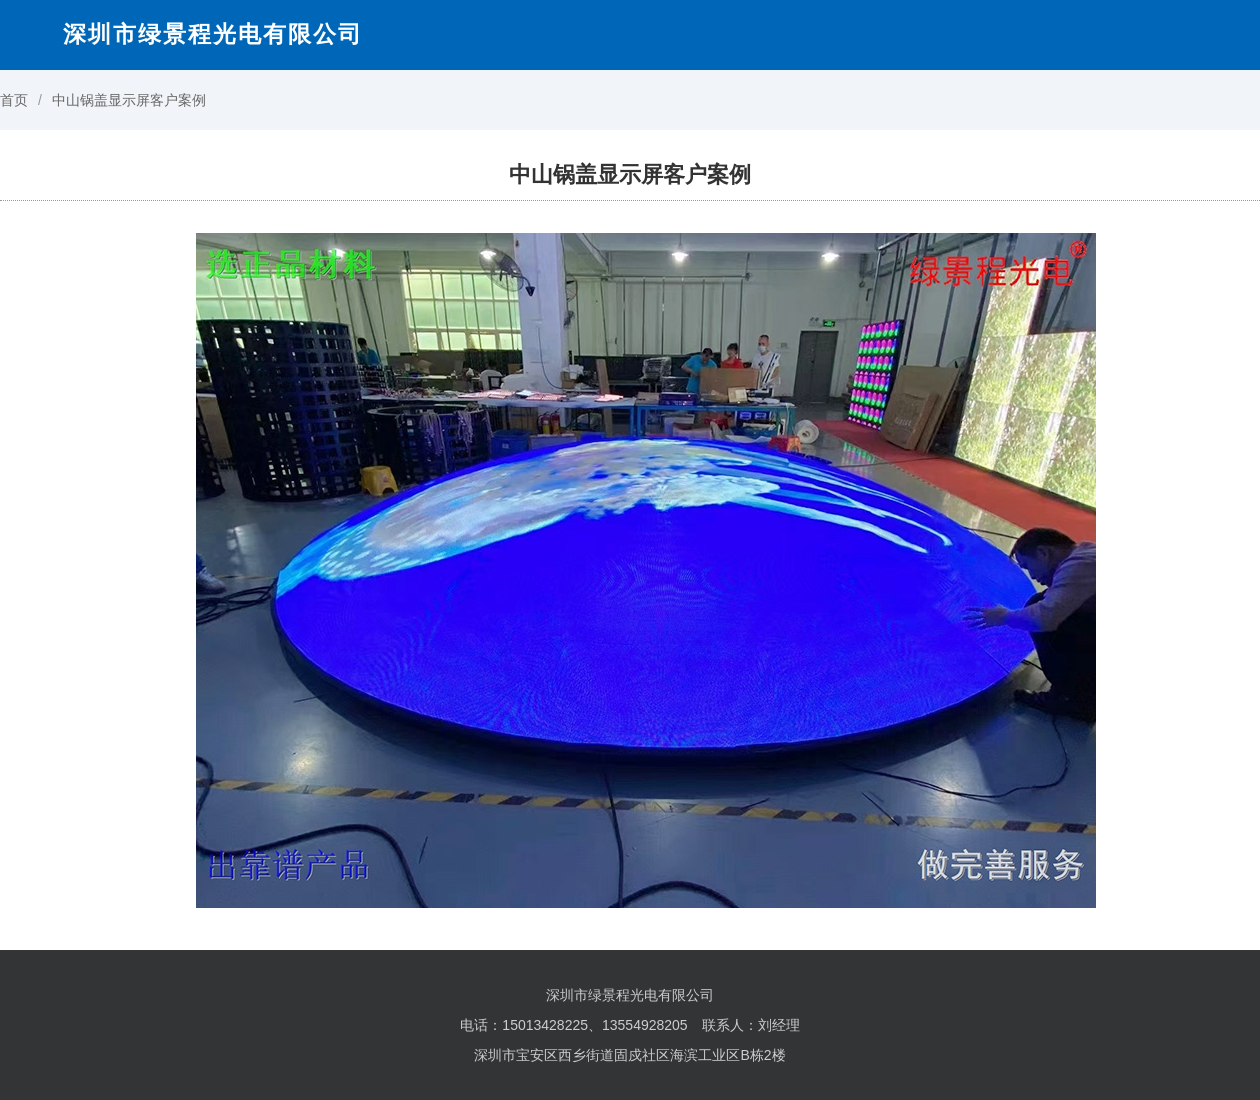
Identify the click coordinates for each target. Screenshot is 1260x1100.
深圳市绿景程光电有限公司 (213, 34)
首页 (14, 100)
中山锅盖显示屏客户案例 (129, 100)
